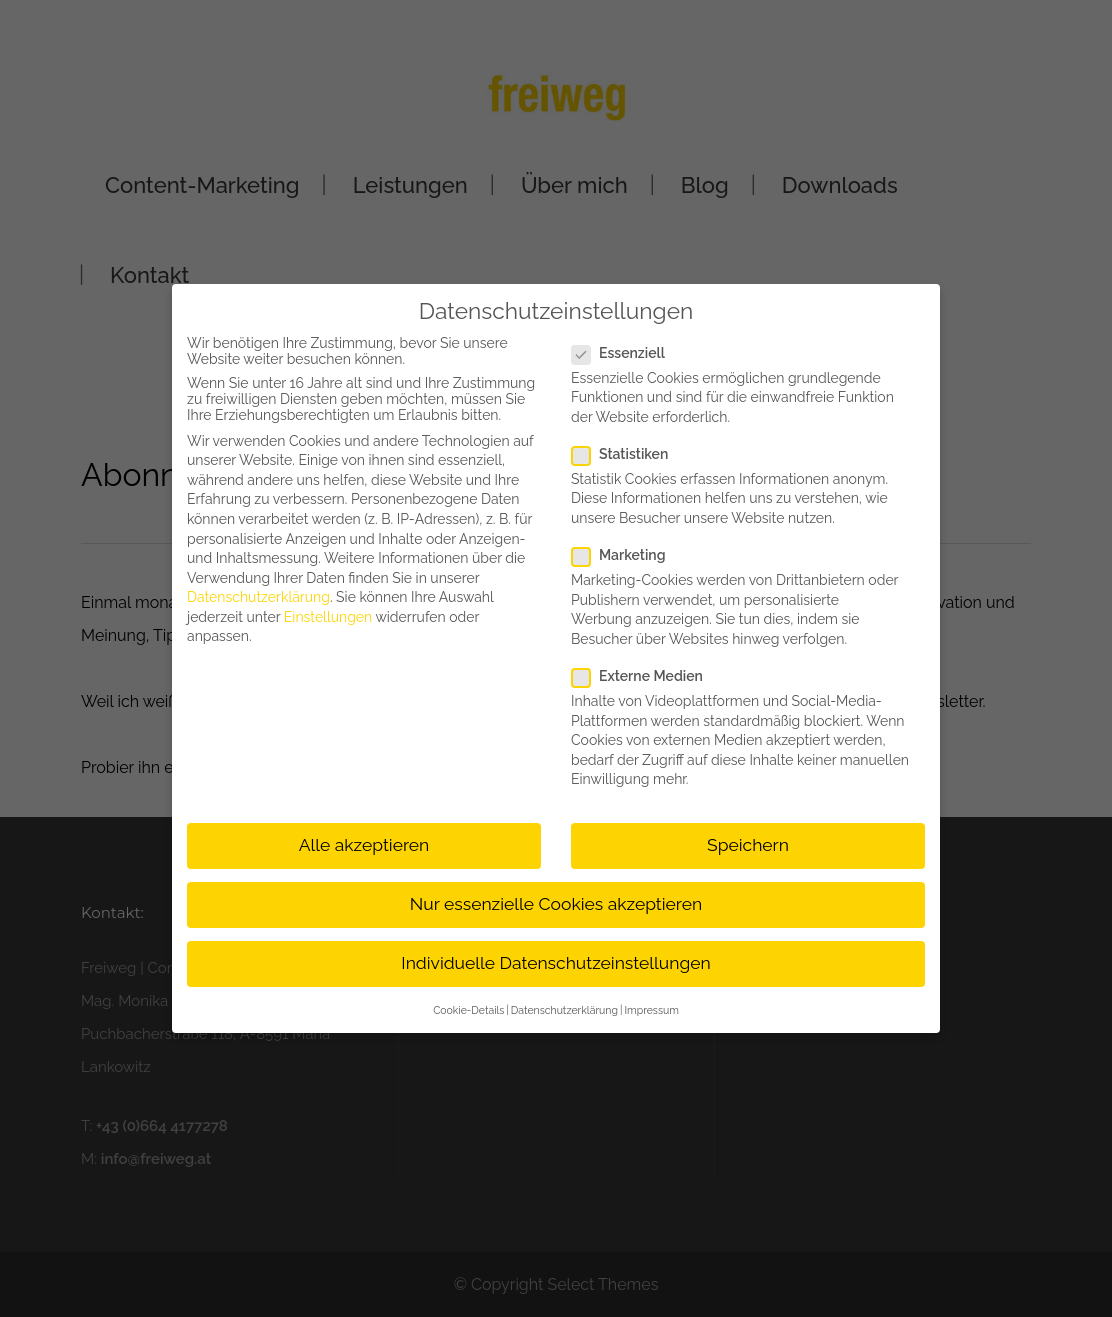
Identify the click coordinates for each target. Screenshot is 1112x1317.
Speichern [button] (748, 845)
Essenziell (626, 353)
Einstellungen (328, 617)
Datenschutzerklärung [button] (564, 1010)
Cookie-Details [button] (468, 1010)
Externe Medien (645, 676)
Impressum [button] (651, 1010)
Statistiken (628, 454)
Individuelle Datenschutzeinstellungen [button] (555, 963)
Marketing (626, 555)
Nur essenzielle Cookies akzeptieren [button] (556, 904)
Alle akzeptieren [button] (364, 845)
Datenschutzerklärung (258, 597)
